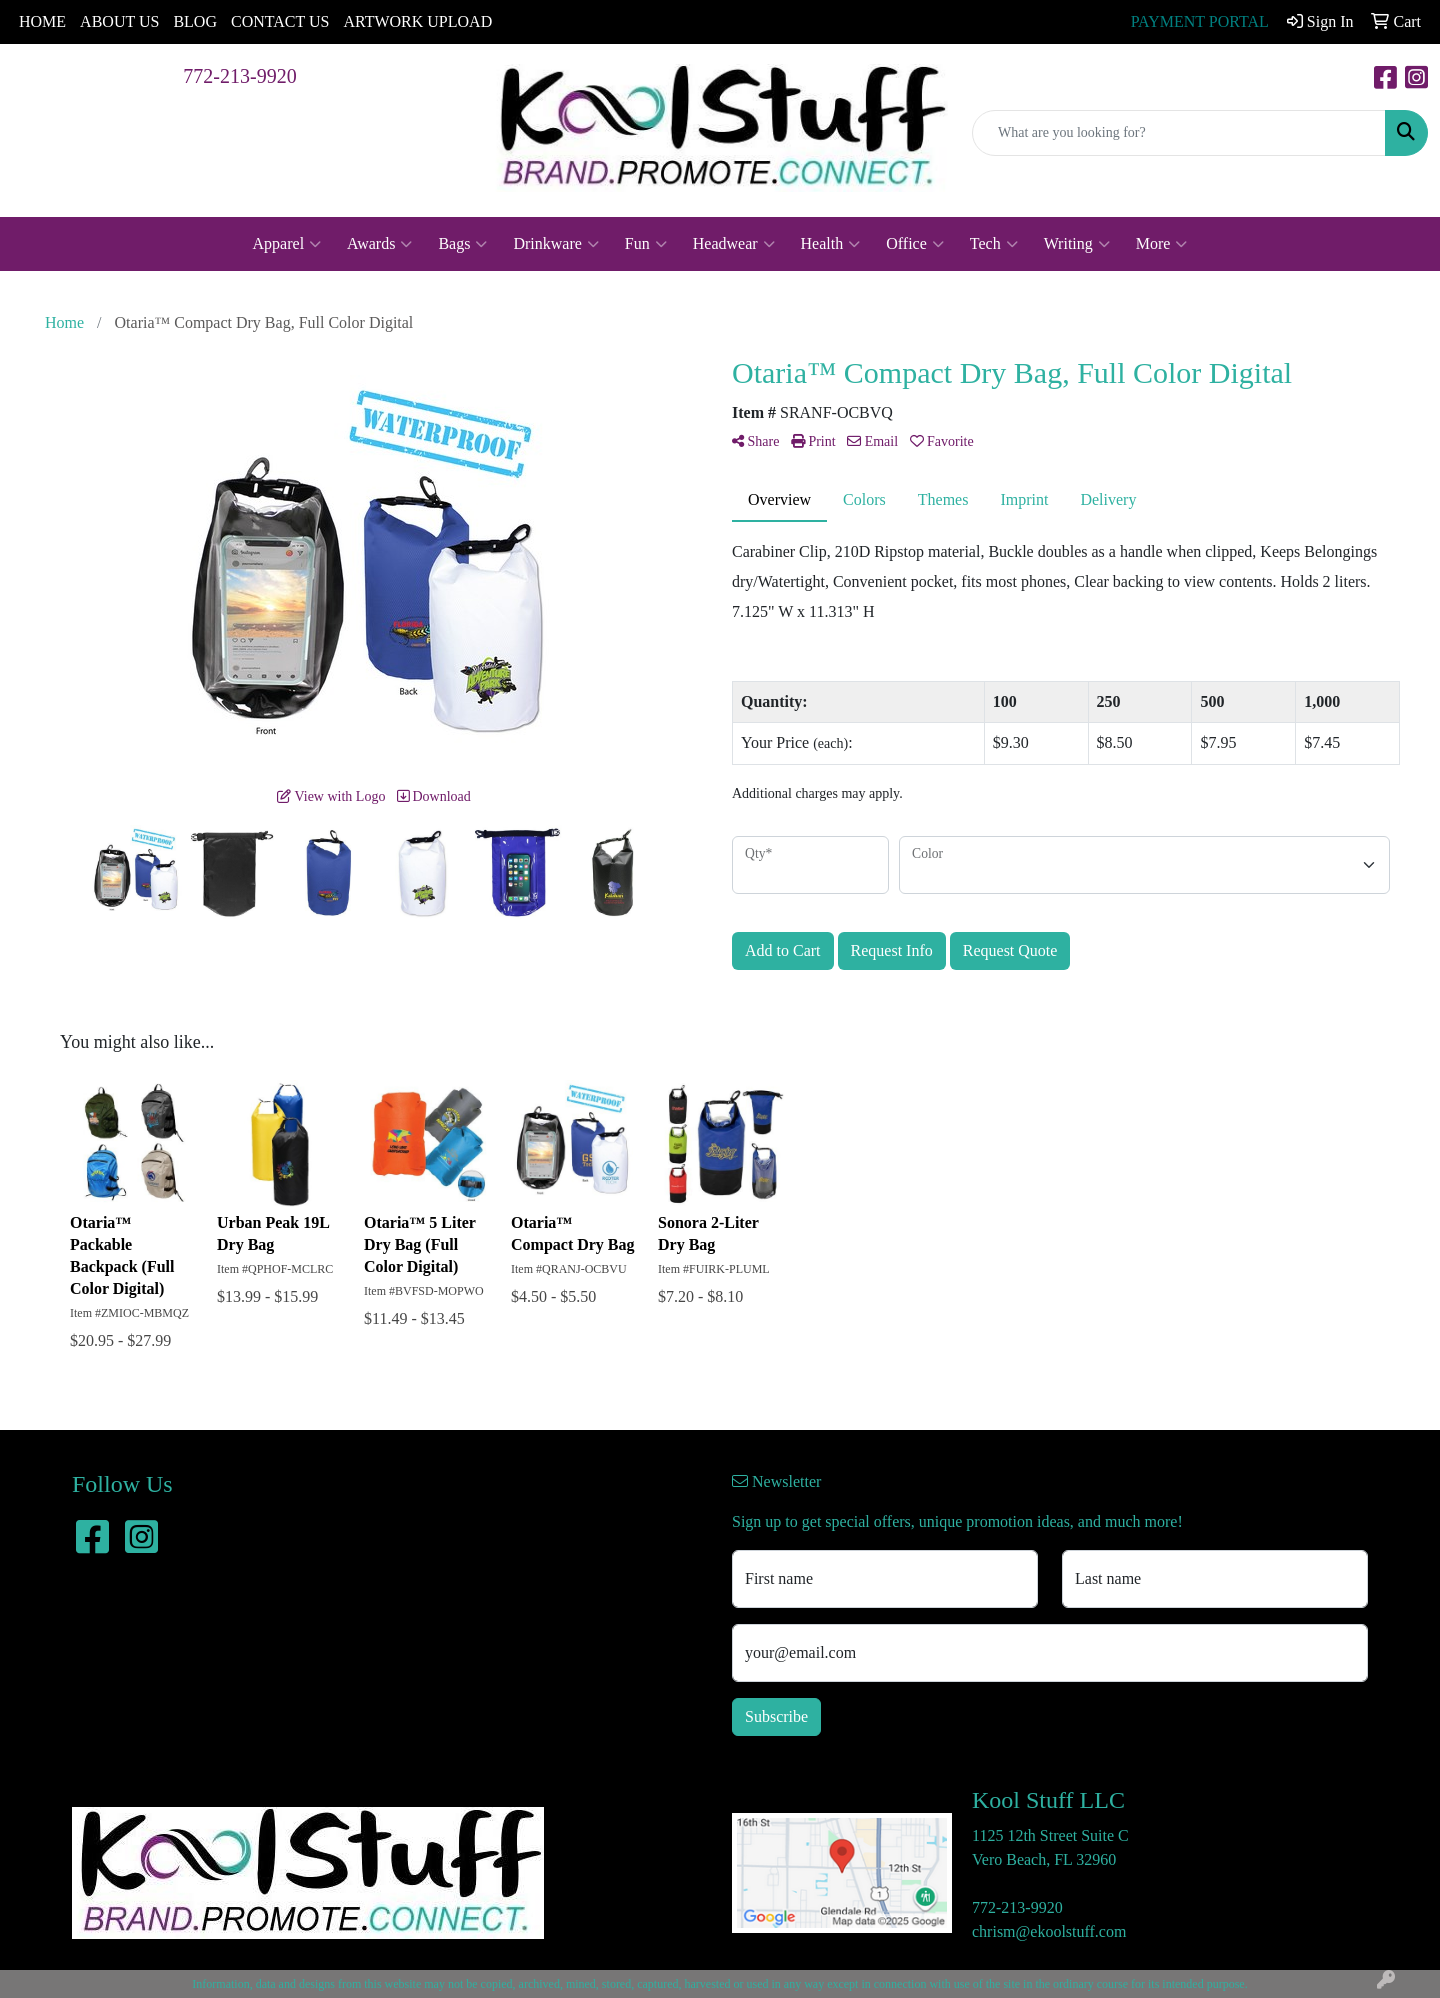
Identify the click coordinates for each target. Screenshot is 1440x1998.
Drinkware (555, 244)
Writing (1077, 244)
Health (831, 244)
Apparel (287, 244)
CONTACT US (280, 21)
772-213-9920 (239, 76)
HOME (42, 21)
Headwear (734, 244)
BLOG (195, 21)
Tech (994, 244)
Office (915, 244)
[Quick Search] (1179, 133)
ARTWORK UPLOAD (417, 21)
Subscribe (776, 1716)
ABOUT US (119, 21)
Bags (462, 244)
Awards (379, 244)
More (1162, 244)
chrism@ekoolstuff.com (1049, 1931)
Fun (646, 244)
